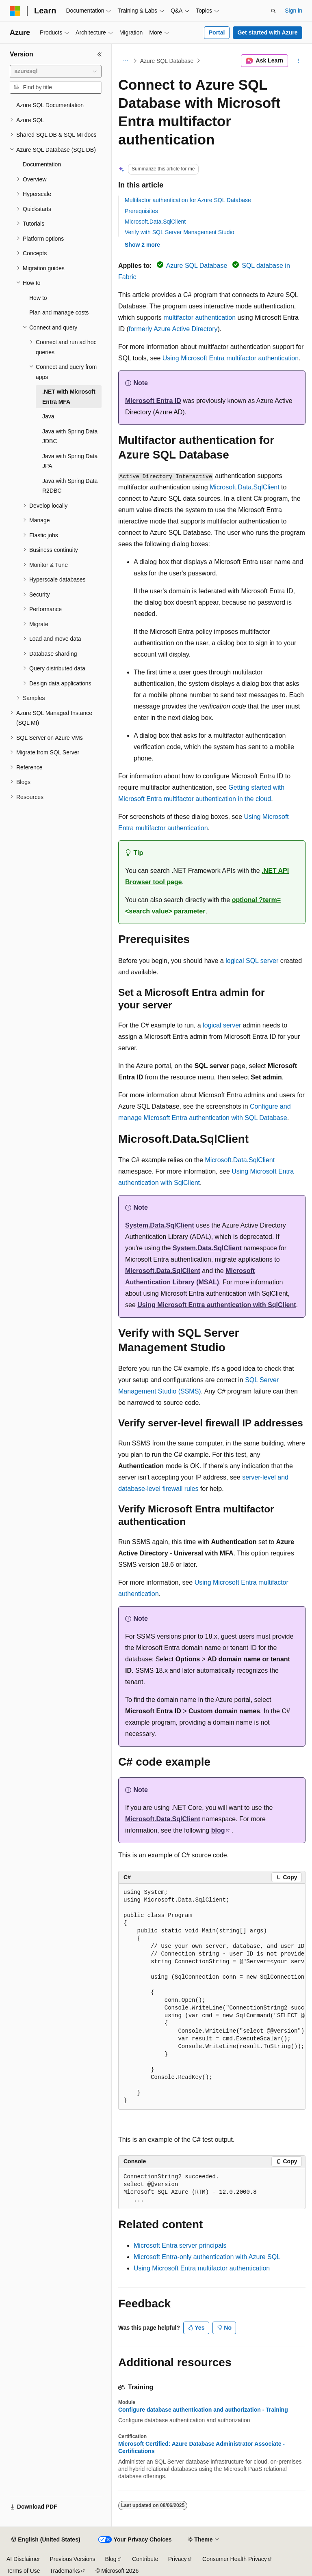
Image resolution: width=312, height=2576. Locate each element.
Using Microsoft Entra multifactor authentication (230, 358)
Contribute (145, 2559)
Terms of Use (23, 2570)
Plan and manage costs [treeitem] (59, 312)
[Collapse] (99, 54)
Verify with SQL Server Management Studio (179, 232)
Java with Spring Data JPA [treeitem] (70, 461)
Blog (111, 2559)
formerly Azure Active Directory (173, 328)
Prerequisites (141, 211)
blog (218, 1830)
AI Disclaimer (23, 2559)
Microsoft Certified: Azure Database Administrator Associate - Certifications (201, 2447)
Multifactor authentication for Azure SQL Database (188, 200)
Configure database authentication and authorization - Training (203, 2409)
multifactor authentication (199, 317)
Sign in (293, 10)
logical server (222, 1025)
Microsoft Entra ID (153, 400)
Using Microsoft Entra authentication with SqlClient (216, 1304)
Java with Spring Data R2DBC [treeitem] (70, 486)
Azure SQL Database (167, 61)
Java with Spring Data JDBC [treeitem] (70, 436)
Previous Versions (72, 2559)
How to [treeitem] (38, 298)
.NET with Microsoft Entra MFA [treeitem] (68, 396)
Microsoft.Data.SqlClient (155, 221)
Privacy (177, 2559)
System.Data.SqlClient (159, 1225)
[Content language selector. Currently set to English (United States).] (45, 2539)
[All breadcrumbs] (125, 60)
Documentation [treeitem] (42, 164)
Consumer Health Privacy (234, 2559)
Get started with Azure (267, 32)
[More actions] (298, 60)
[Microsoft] (15, 11)
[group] (212, 1997)
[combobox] (56, 71)
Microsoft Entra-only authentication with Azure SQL (207, 2256)
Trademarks (65, 2570)
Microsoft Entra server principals (180, 2245)
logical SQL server (251, 960)
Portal (217, 32)
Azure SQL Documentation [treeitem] (50, 105)
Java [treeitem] (48, 416)
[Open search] (273, 11)
